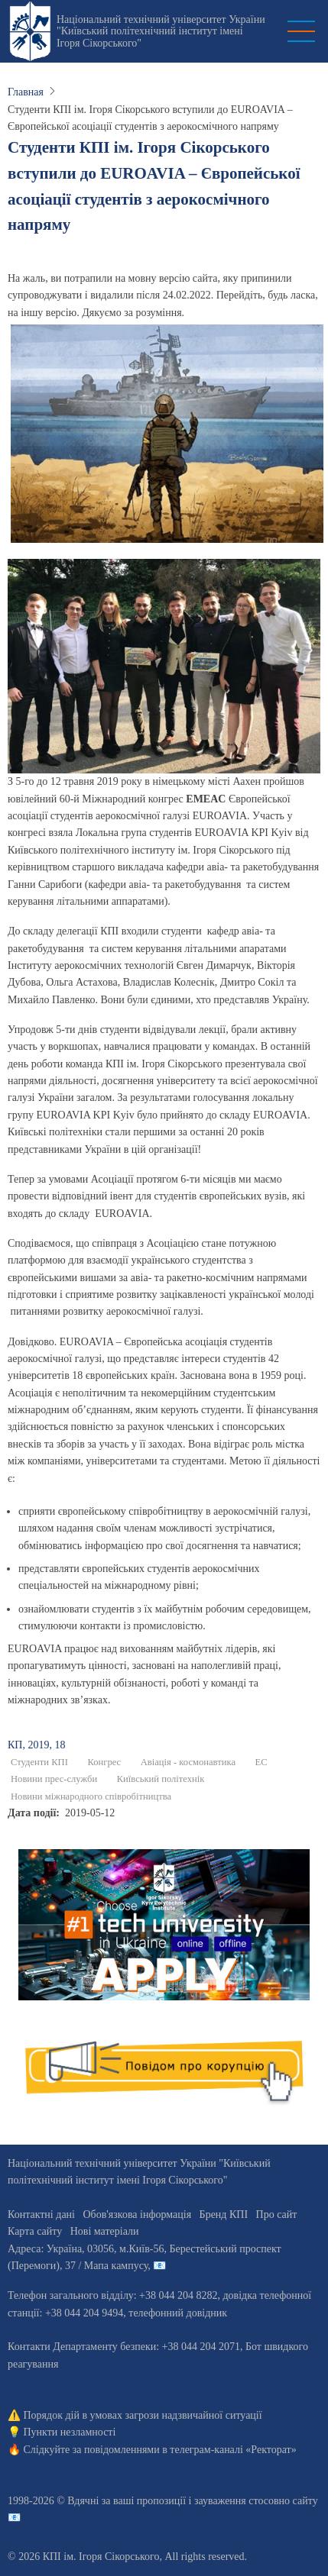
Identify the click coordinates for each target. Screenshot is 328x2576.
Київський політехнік (161, 1779)
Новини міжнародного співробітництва (91, 1796)
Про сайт (276, 2214)
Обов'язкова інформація (137, 2214)
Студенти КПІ (39, 1762)
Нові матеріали (104, 2231)
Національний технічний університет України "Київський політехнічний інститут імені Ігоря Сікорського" (161, 31)
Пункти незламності (70, 2432)
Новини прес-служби (54, 1779)
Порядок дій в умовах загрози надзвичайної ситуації (143, 2415)
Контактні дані (41, 2214)
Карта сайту (35, 2231)
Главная (26, 92)
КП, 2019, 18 (36, 1745)
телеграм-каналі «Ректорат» (233, 2449)
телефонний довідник (177, 2313)
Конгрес (104, 1762)
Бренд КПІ (224, 2214)
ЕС (261, 1762)
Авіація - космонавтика (188, 1762)
